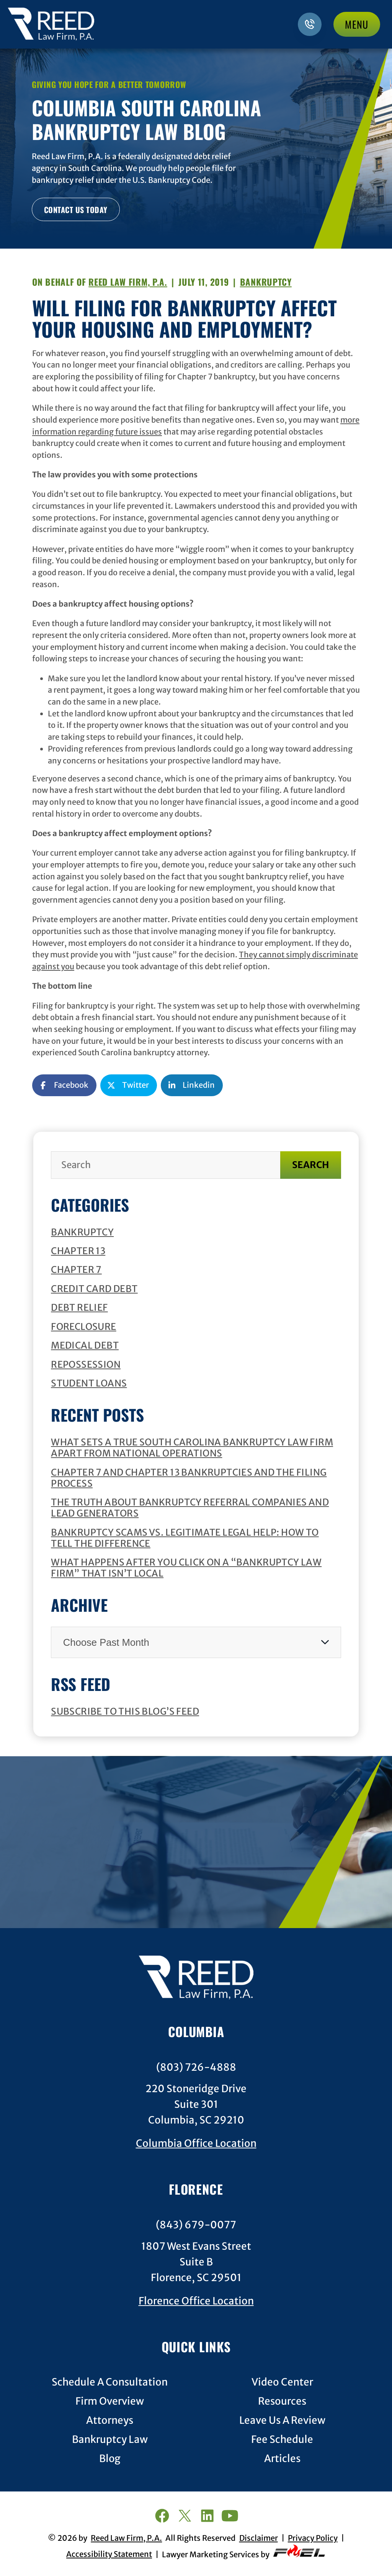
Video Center (282, 2382)
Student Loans (89, 1383)
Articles (282, 2459)
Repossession (86, 1364)
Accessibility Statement (109, 2554)
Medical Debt (85, 1345)
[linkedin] (207, 2516)
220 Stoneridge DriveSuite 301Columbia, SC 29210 (196, 2104)
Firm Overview (109, 2401)
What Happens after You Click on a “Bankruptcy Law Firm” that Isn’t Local (186, 1568)
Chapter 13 (78, 1250)
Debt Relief (79, 1307)
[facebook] (161, 2516)
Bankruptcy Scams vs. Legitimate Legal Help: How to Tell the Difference (184, 1538)
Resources (282, 2401)
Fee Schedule (282, 2440)
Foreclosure (83, 1326)
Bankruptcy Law (110, 2440)
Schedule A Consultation (110, 2382)
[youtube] (229, 2516)
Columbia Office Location (196, 2143)
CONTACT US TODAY (76, 209)
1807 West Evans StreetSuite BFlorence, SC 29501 (196, 2262)
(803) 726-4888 (196, 2067)
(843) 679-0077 (196, 2225)
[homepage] (195, 1979)
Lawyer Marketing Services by (244, 2552)
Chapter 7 (76, 1269)
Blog (110, 2459)
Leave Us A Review (282, 2420)
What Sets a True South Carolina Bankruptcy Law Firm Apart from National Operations (192, 1448)
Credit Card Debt (94, 1288)
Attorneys (109, 2420)
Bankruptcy (82, 1232)
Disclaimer (258, 2538)
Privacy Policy (313, 2538)
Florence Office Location (196, 2301)
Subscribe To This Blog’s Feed (125, 1711)
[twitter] (184, 2516)
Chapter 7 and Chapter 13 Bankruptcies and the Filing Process (189, 1478)
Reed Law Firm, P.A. (127, 281)
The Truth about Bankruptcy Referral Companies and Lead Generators (190, 1508)
